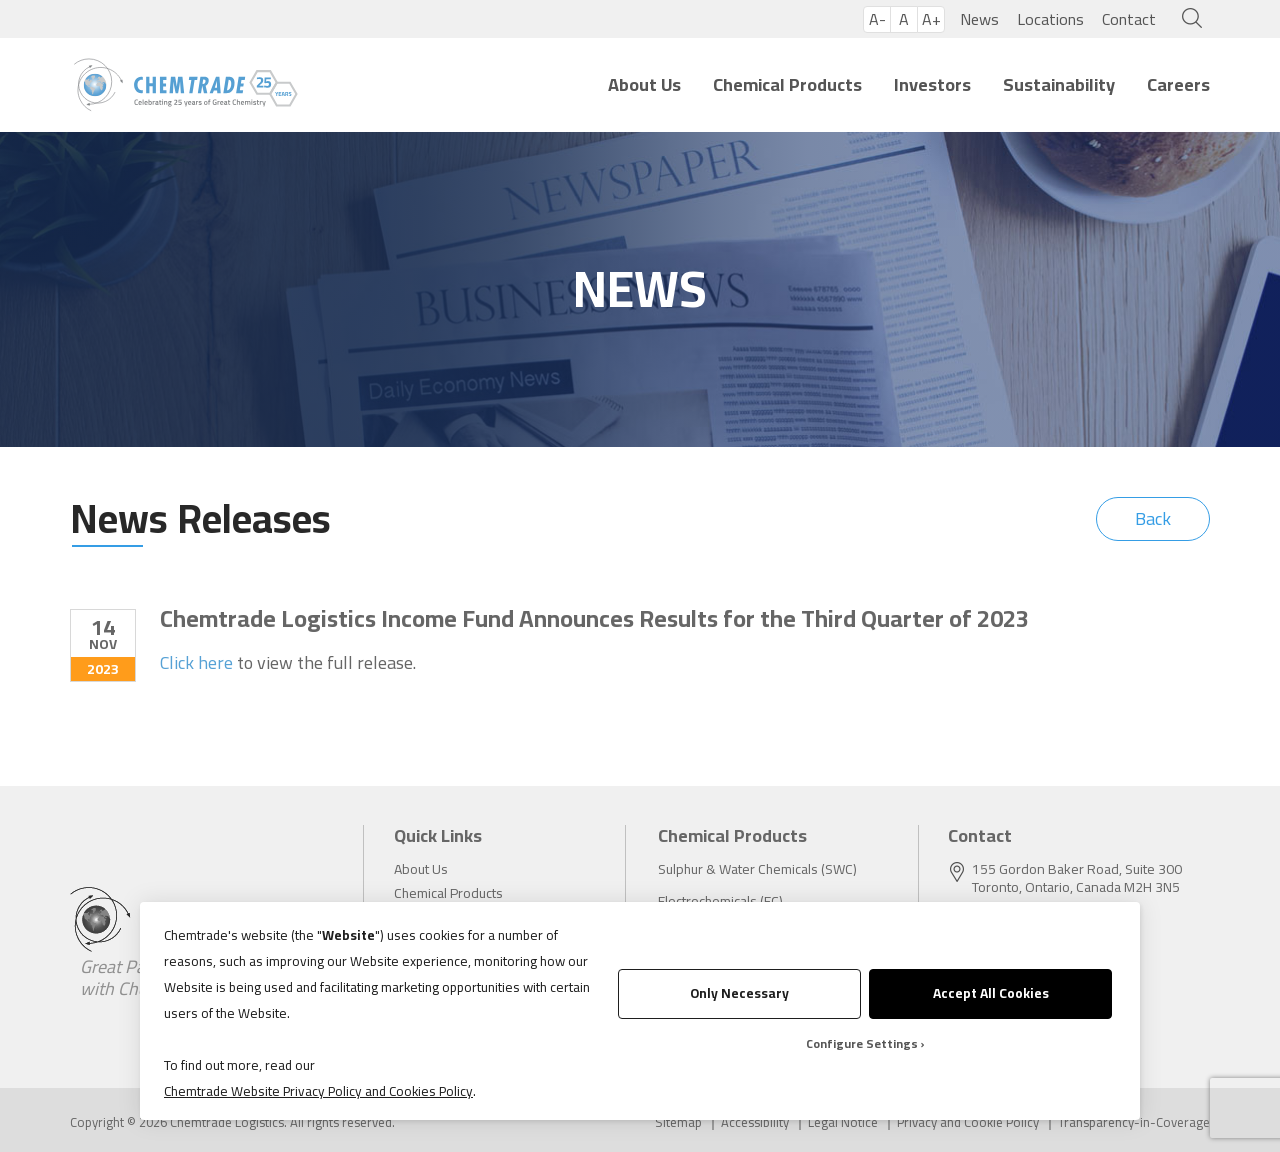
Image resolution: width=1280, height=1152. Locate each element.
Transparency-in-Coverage (1134, 1122)
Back (1153, 518)
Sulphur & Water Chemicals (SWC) (757, 869)
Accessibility (755, 1122)
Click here (196, 663)
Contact (1129, 19)
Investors (932, 84)
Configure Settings (862, 1043)
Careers (1178, 84)
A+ (931, 19)
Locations (1050, 19)
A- (877, 19)
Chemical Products (787, 84)
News (979, 19)
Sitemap (678, 1122)
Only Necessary (739, 993)
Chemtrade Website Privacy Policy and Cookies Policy (318, 1091)
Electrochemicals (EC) (720, 901)
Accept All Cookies (991, 993)
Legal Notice (843, 1122)
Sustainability (1059, 84)
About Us (644, 84)
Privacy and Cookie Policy (968, 1122)
